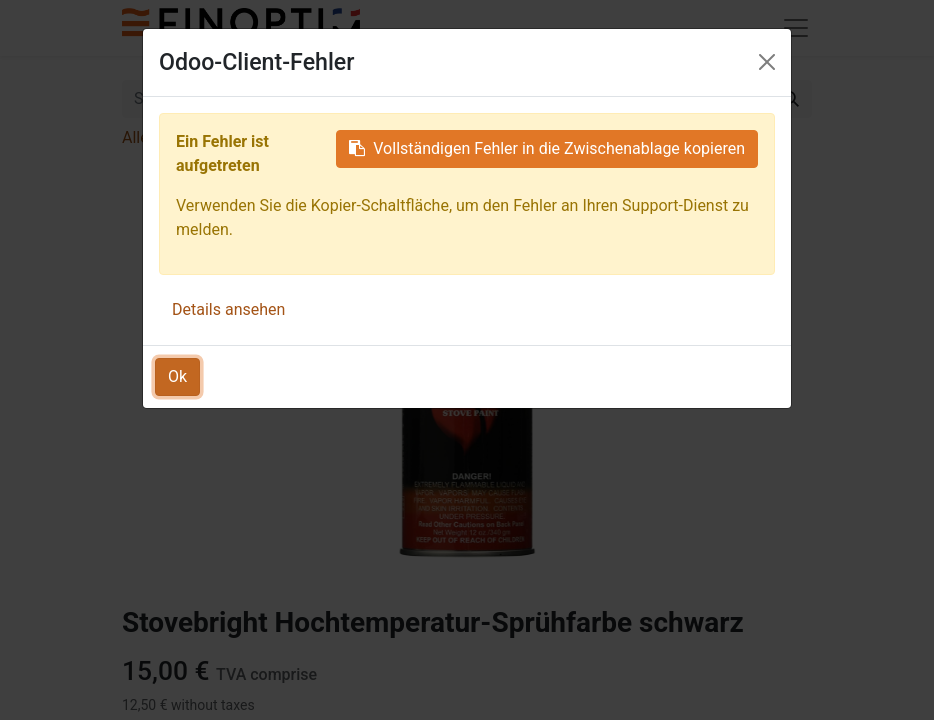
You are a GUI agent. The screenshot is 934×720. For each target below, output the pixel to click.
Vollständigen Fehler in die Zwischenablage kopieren (547, 148)
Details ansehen (228, 309)
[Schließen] (767, 62)
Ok (177, 376)
